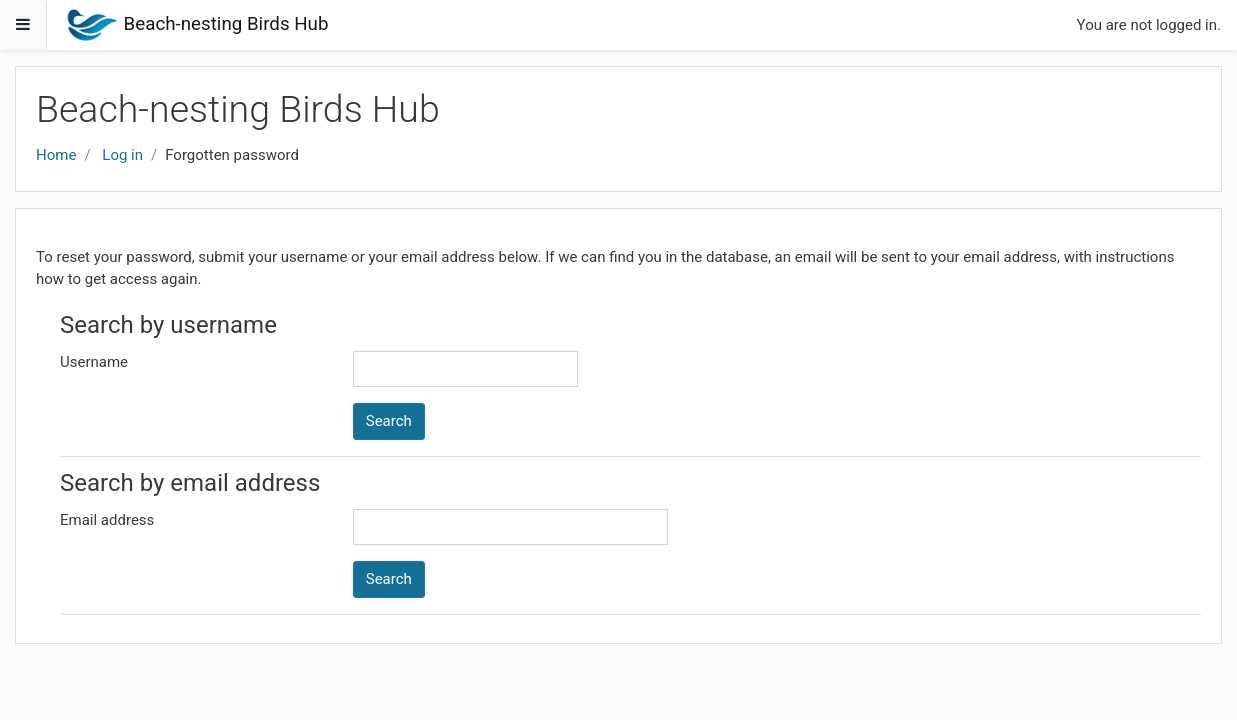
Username (94, 362)
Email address (107, 520)
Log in (122, 155)
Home (56, 155)
